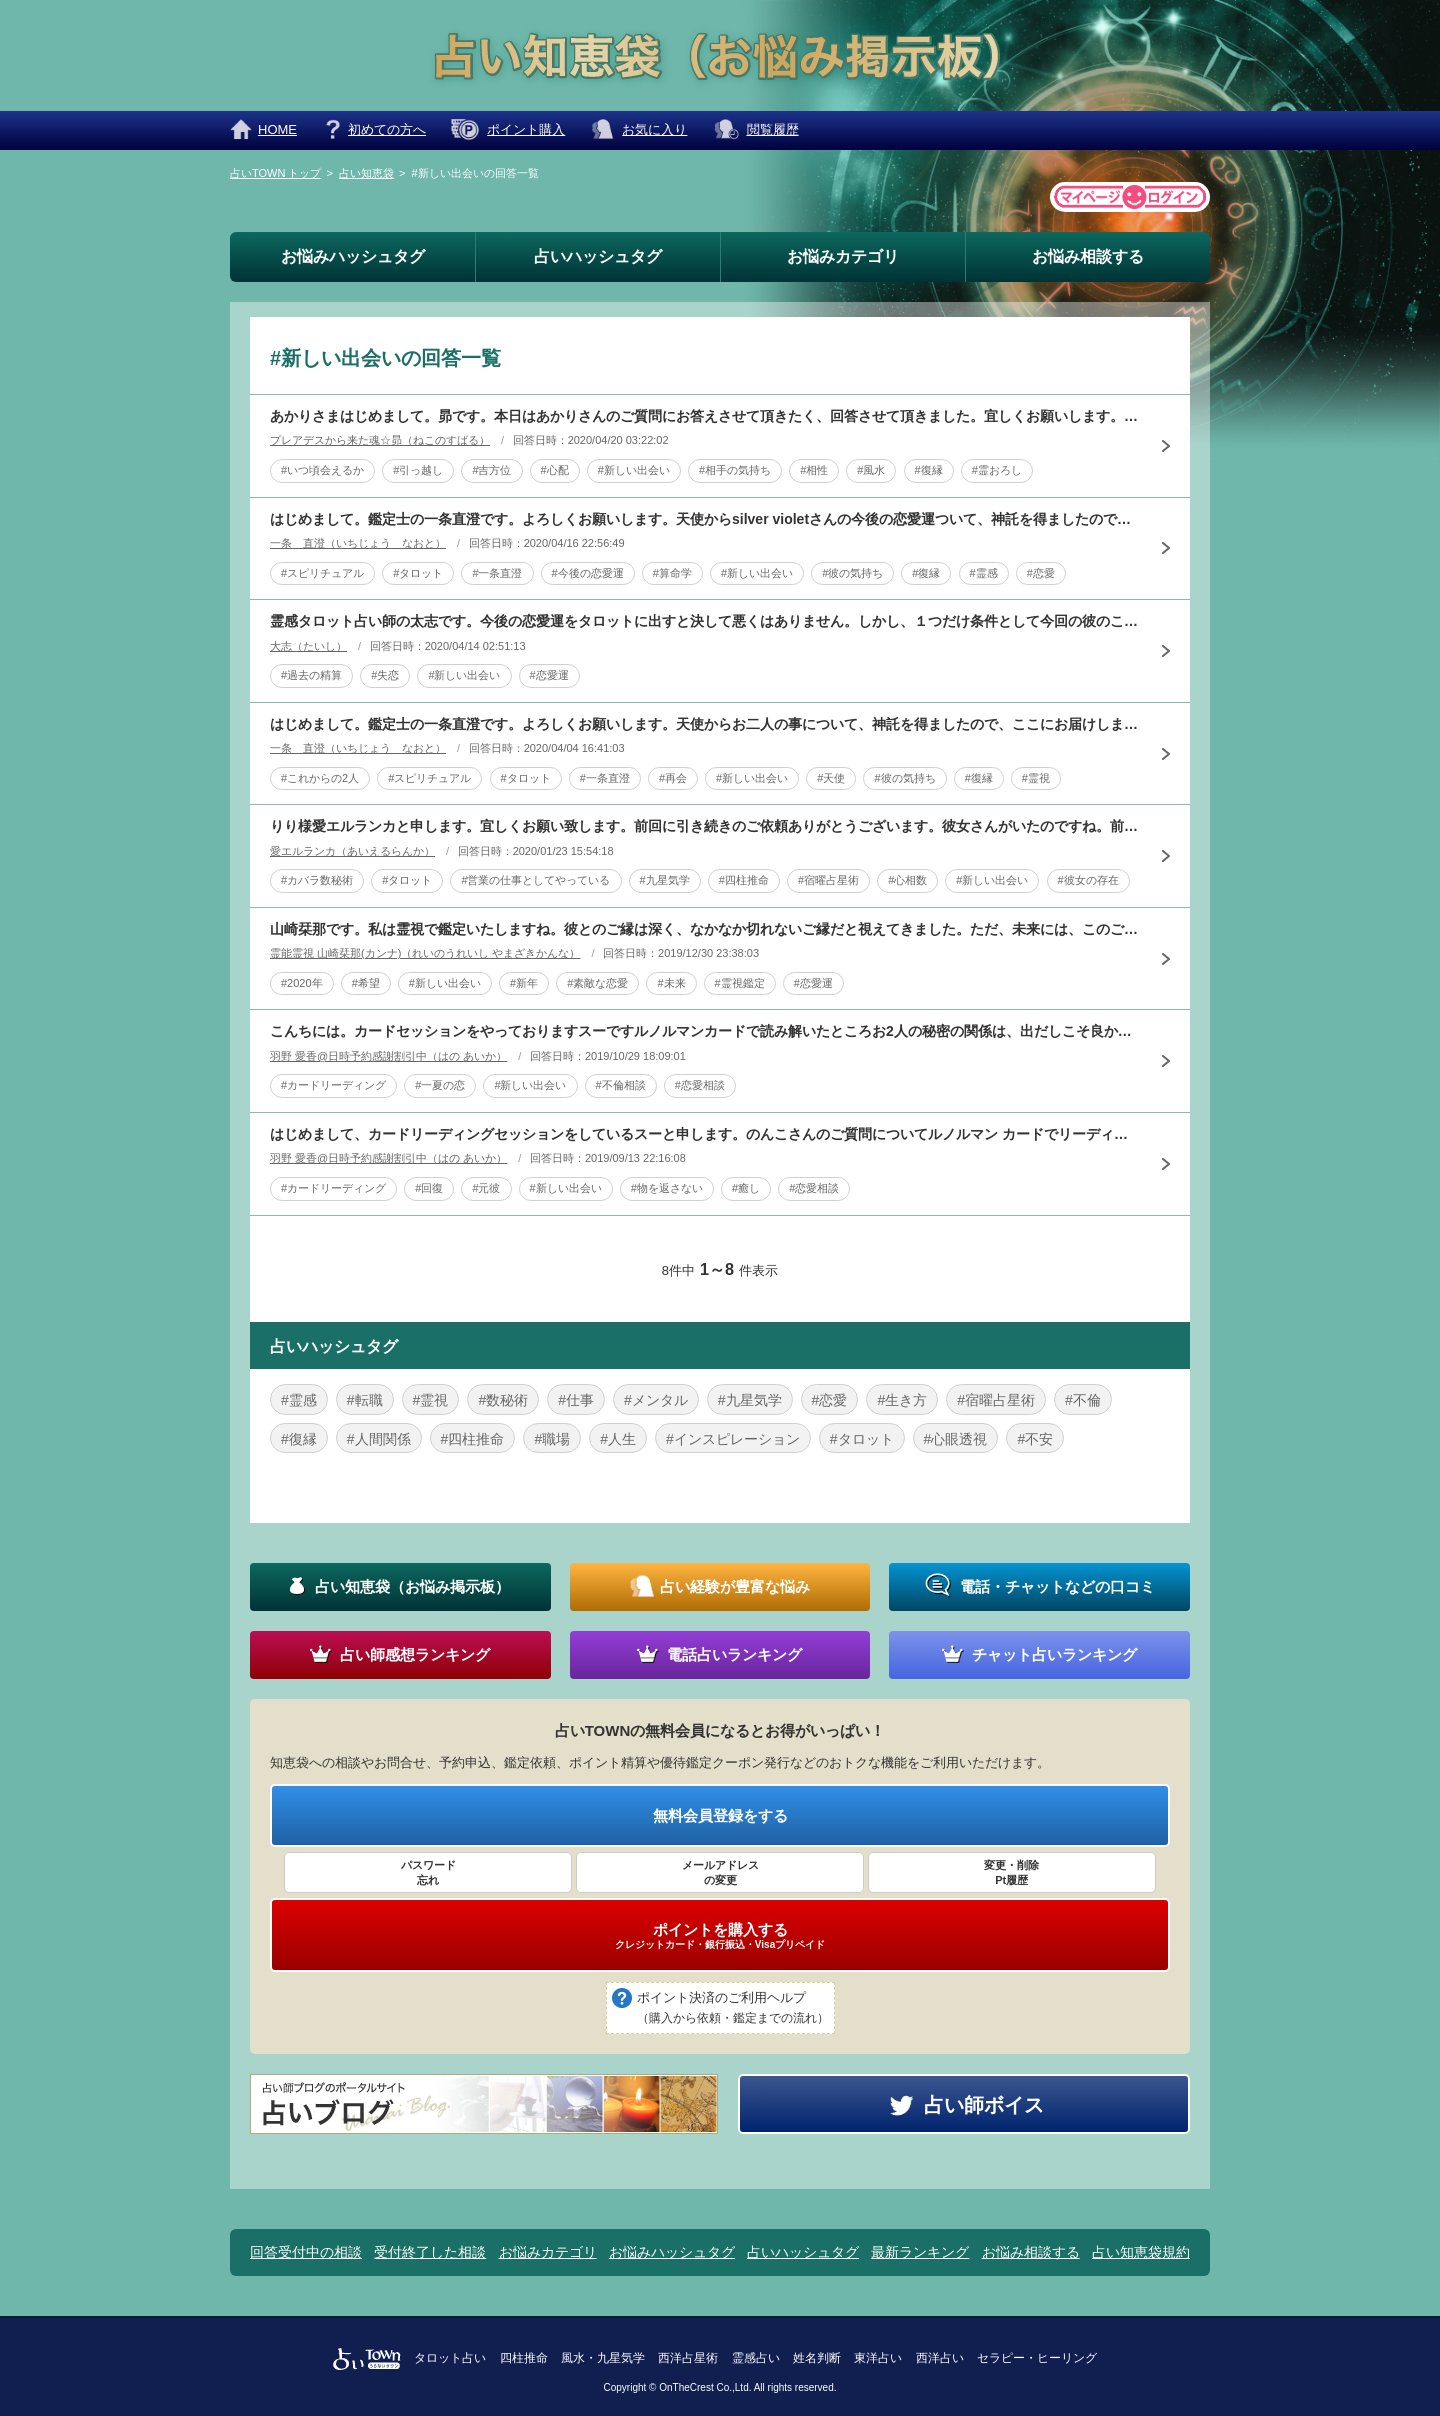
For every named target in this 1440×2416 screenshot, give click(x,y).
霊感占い (756, 2358)
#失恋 (385, 675)
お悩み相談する (1088, 256)
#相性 (814, 470)
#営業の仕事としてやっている (535, 880)
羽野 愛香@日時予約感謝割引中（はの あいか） (388, 1056)
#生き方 (902, 1400)
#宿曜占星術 (828, 880)
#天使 (831, 778)
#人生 (618, 1439)
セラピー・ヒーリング (1037, 2358)
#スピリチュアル (322, 573)
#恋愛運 (549, 675)
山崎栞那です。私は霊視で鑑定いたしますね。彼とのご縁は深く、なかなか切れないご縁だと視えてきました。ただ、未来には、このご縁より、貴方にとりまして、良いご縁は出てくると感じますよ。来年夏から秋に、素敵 (705, 929)
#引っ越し (418, 470)
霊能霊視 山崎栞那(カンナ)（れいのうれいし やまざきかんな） (425, 953)
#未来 (671, 983)
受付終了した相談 (430, 2252)
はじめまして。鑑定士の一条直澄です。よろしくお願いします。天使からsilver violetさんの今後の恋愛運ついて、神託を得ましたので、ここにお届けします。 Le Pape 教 (705, 519)
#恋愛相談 (700, 1085)
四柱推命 (524, 2358)
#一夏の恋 (440, 1085)
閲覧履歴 (773, 129)
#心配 (555, 470)
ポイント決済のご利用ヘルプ (733, 2009)
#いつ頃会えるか (322, 470)
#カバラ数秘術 (317, 880)
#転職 (365, 1400)
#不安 (1035, 1439)
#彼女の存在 (1088, 880)
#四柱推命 (744, 880)
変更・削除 (1012, 1873)
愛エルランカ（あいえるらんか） (352, 851)
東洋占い (878, 2358)
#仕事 (576, 1400)
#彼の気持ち (852, 573)
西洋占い (940, 2358)
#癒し (746, 1188)
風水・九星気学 (603, 2358)
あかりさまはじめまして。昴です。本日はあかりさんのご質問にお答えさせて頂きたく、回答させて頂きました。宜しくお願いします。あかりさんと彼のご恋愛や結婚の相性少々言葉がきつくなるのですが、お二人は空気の (705, 416)
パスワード (428, 1873)
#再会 (673, 778)
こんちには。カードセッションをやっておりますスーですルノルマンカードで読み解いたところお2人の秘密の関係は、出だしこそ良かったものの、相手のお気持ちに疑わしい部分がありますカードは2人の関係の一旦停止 (705, 1031)
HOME (277, 129)
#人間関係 (379, 1439)
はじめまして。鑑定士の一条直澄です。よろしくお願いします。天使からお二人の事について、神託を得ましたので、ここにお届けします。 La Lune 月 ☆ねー (705, 724)
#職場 (552, 1439)
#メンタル (656, 1400)
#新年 (524, 983)
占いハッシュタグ (598, 256)
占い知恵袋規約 (1141, 2252)
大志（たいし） (308, 646)
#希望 (366, 983)
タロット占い (450, 2358)
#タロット (418, 573)
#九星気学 (665, 880)
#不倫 (1083, 1400)
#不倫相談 (621, 1085)
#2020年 (302, 983)
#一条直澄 (497, 573)
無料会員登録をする (720, 1815)
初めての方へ (387, 129)
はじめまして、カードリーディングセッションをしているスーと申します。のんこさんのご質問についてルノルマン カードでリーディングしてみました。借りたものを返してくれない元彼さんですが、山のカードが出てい (705, 1134)
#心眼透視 (956, 1439)
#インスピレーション (733, 1439)
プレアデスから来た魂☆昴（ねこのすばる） (380, 440)
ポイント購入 (526, 129)
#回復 (429, 1188)
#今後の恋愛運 (588, 573)
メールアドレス (720, 1873)
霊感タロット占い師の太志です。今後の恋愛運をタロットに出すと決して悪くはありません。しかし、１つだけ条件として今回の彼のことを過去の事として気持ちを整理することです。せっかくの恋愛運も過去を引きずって (705, 621)
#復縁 (929, 470)
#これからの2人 (320, 778)
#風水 (871, 470)
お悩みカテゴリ (843, 256)
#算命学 (672, 573)
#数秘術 (503, 1400)
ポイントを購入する (720, 1936)
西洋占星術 (688, 2358)
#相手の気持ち (735, 470)
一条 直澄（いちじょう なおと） (358, 543)
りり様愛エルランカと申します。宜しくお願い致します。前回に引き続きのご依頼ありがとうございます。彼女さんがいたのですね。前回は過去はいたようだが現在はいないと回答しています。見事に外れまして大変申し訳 (705, 826)
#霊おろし (997, 470)
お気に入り (654, 129)
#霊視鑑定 (740, 983)
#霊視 (1036, 778)
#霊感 (984, 573)
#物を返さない (667, 1188)
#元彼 (486, 1188)
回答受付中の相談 (306, 2252)
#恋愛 (1041, 573)
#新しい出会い (634, 470)
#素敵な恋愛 (597, 983)
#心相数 (907, 880)
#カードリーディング (333, 1085)
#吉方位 (491, 470)
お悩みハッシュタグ (353, 256)
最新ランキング (920, 2252)
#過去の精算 (311, 675)
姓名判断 (817, 2358)
